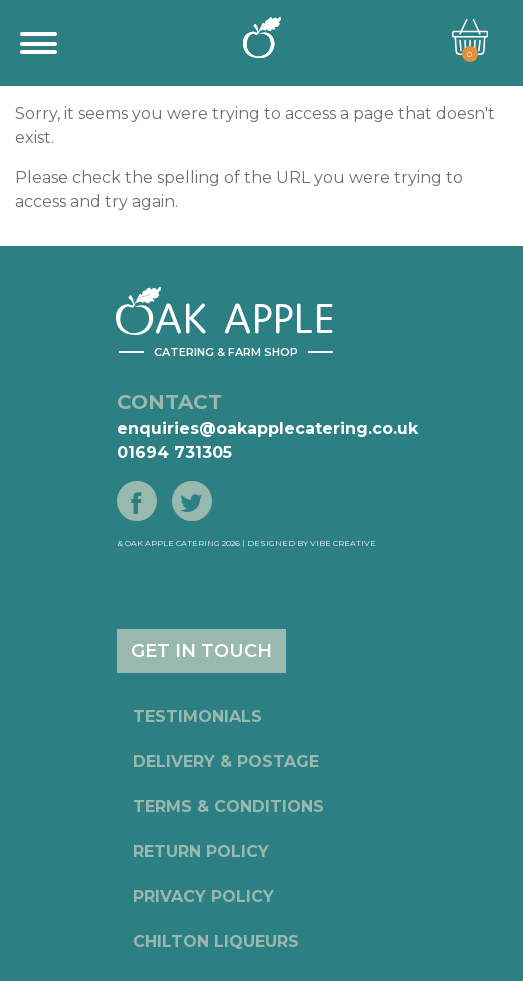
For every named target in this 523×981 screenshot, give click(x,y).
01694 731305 (174, 452)
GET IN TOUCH (201, 651)
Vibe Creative (343, 543)
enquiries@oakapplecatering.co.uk (267, 428)
